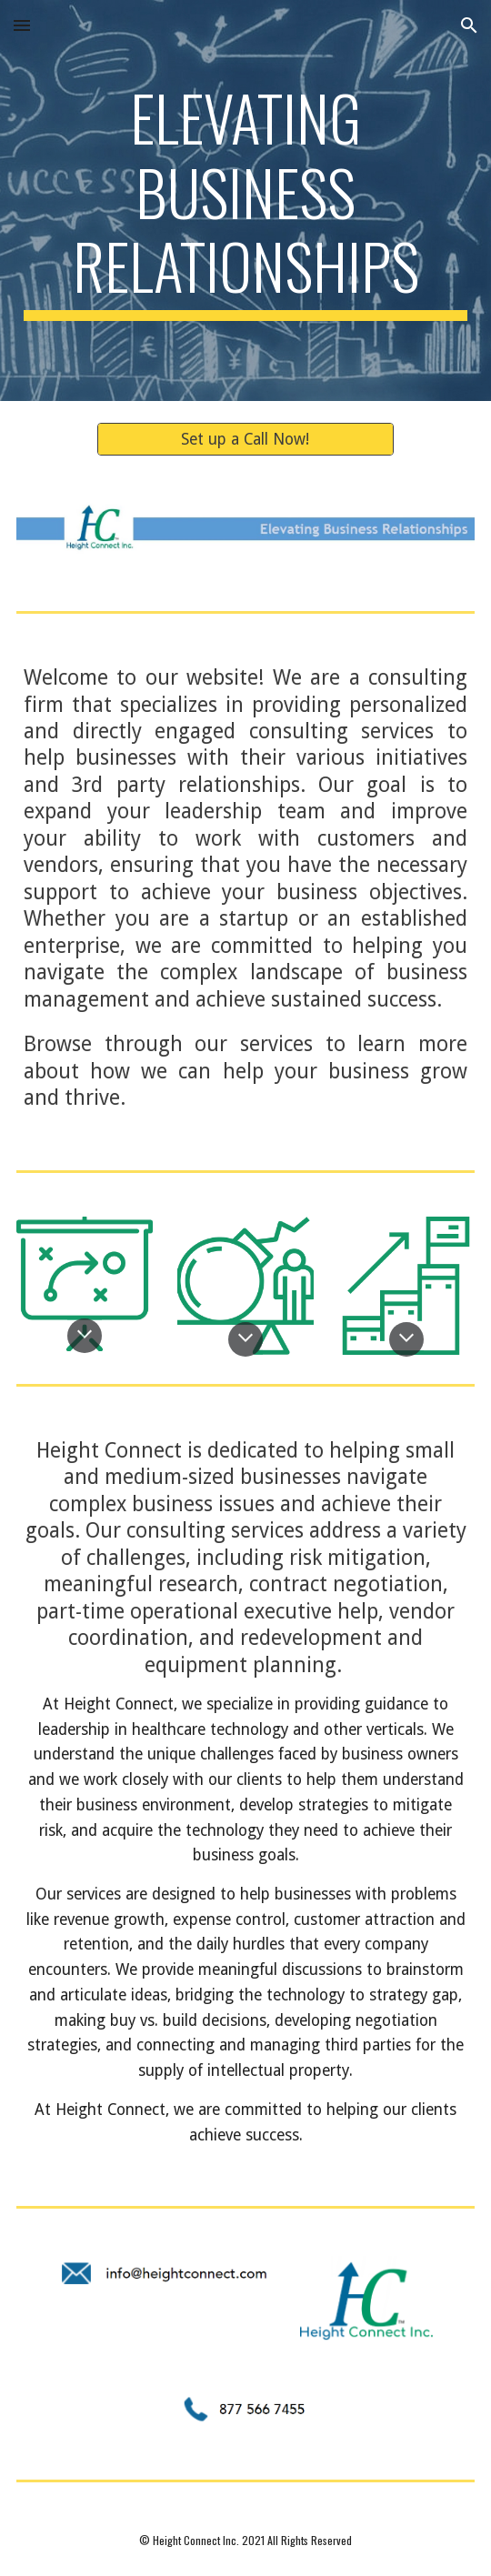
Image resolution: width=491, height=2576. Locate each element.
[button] (22, 25)
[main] (245, 200)
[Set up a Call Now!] (246, 439)
